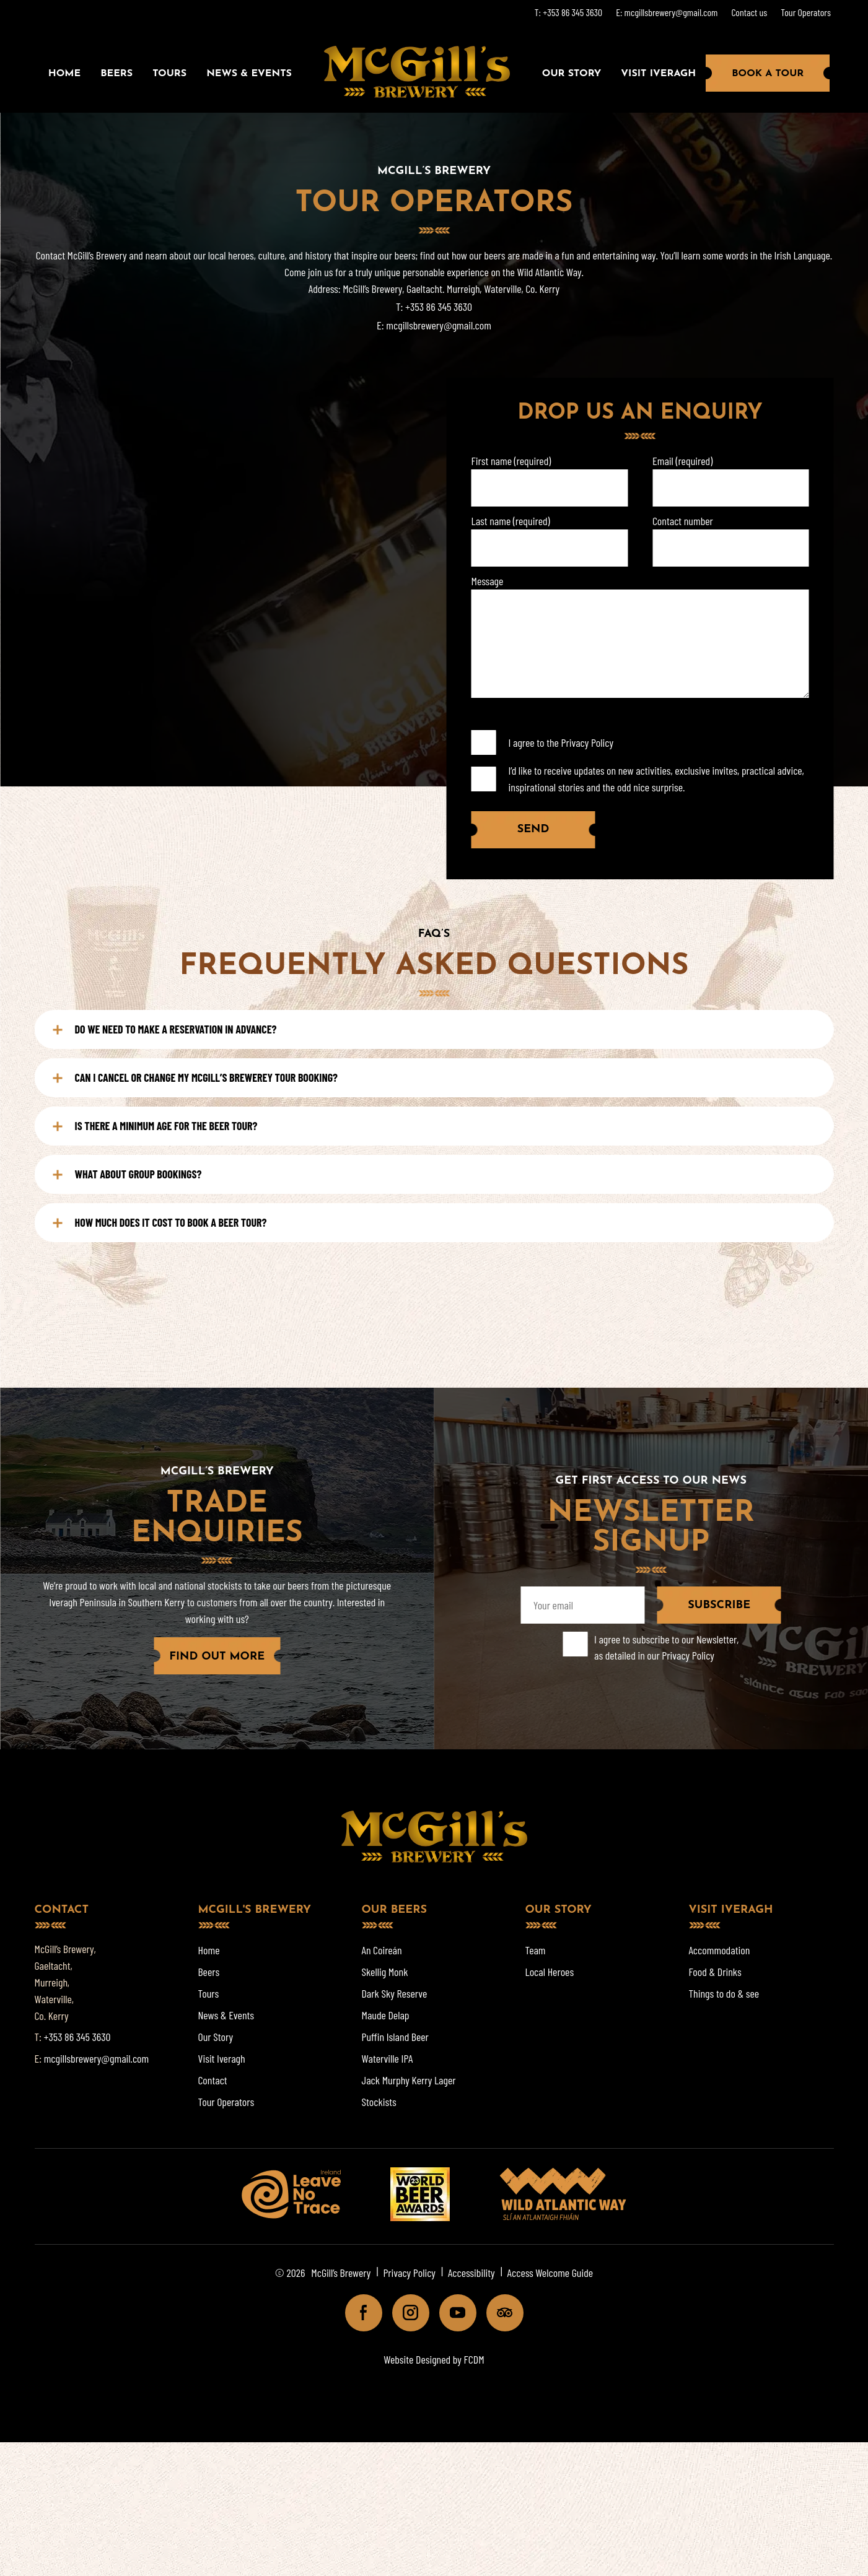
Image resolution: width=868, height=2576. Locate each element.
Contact (212, 2080)
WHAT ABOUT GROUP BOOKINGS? (127, 1174)
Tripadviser (499, 2316)
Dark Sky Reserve (394, 1993)
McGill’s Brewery (340, 2272)
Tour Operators (806, 12)
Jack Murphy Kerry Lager (409, 2080)
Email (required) (682, 461)
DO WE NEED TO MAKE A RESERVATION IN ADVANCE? (165, 1029)
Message (487, 581)
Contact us (749, 12)
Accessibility (471, 2272)
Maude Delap (386, 2015)
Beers (116, 74)
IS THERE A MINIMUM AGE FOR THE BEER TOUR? (155, 1126)
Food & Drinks (715, 1971)
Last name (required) (510, 521)
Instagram (405, 2316)
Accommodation (719, 1950)
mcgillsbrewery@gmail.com (438, 325)
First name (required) (511, 461)
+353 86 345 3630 (438, 306)
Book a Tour (768, 74)
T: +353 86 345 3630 (568, 12)
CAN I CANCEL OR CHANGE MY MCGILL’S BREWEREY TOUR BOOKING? (195, 1077)
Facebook (358, 2316)
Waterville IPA (387, 2058)
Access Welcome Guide (550, 2272)
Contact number (682, 521)
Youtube (452, 2316)
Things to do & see (724, 1993)
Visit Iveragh (658, 74)
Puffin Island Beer (395, 2036)
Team (535, 1950)
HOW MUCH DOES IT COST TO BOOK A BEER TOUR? (160, 1222)
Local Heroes (549, 1971)
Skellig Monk (385, 1971)
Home (64, 74)
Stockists (379, 2101)
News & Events (249, 74)
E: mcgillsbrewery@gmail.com (666, 12)
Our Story (571, 74)
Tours (169, 74)
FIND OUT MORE (217, 1657)
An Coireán (382, 1950)
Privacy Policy (587, 742)
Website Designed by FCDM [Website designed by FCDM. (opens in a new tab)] (434, 2359)
